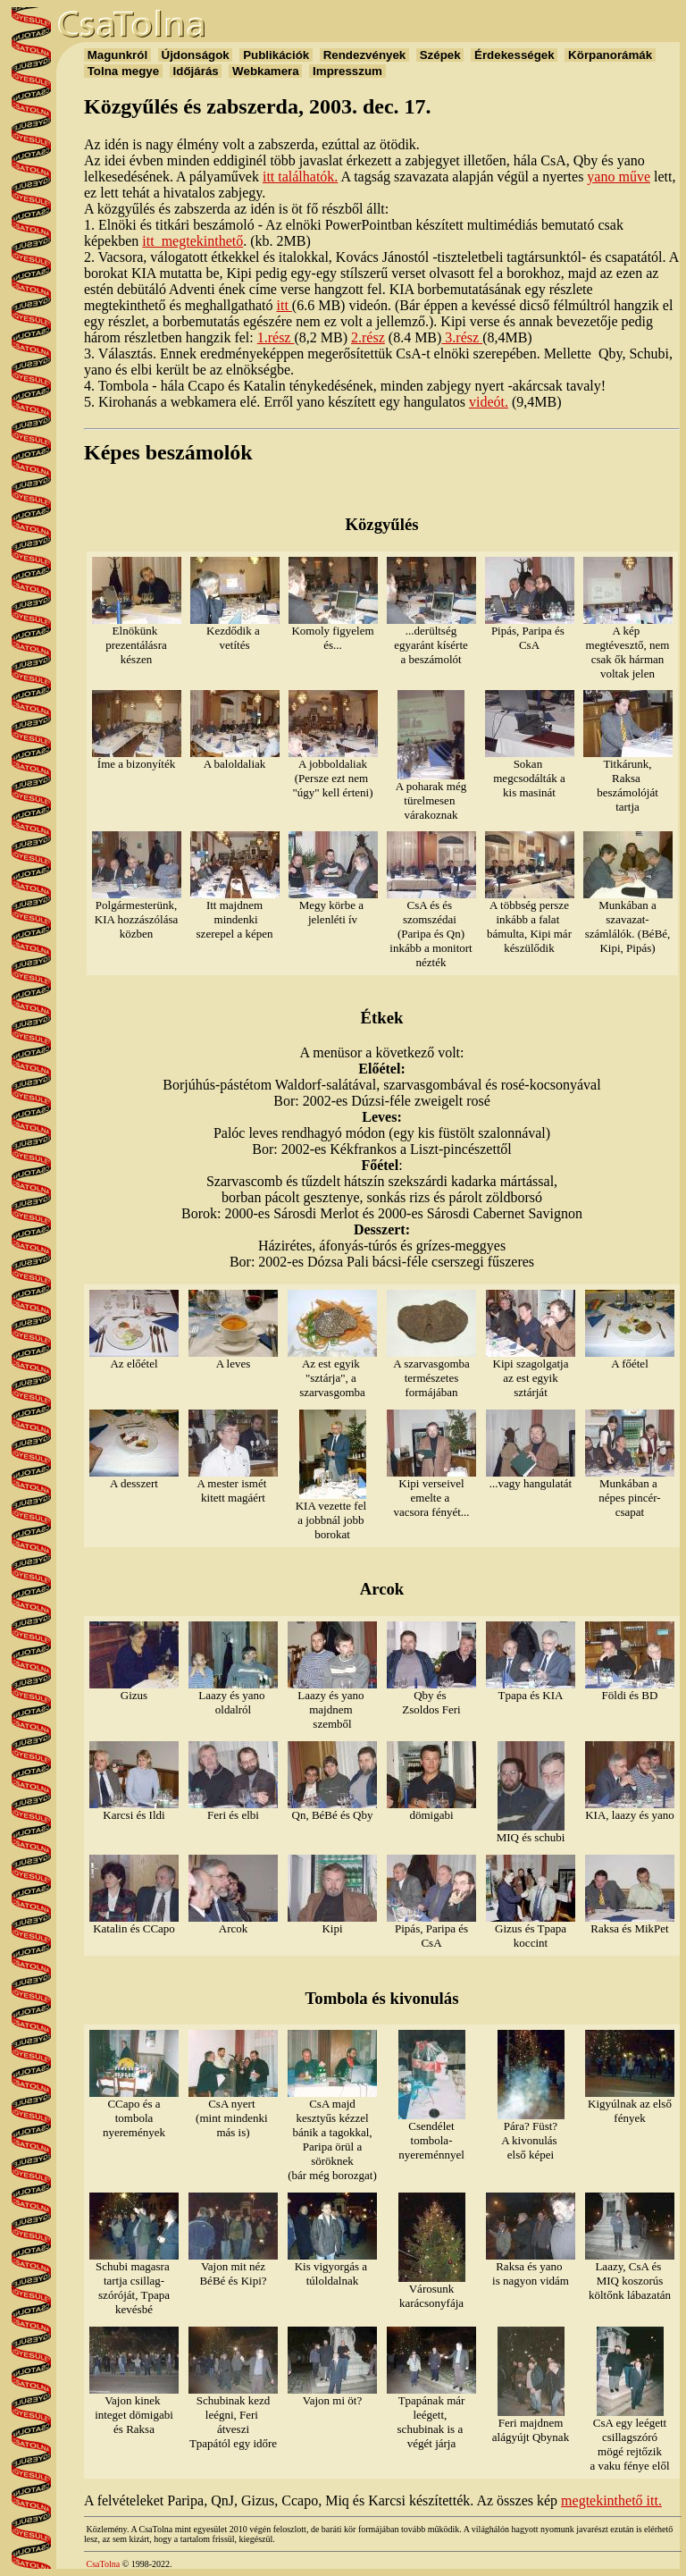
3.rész (461, 337)
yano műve (618, 176)
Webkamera (265, 71)
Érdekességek (514, 55)
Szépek (440, 55)
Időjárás (196, 71)
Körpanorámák (610, 55)
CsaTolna (104, 2564)
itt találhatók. (300, 176)
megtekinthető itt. (611, 2500)
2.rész (368, 337)
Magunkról (117, 55)
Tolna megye (123, 71)
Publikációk (275, 55)
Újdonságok (195, 55)
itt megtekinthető (192, 240)
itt (284, 305)
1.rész (276, 337)
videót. (488, 401)
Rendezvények (364, 55)
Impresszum (347, 71)
